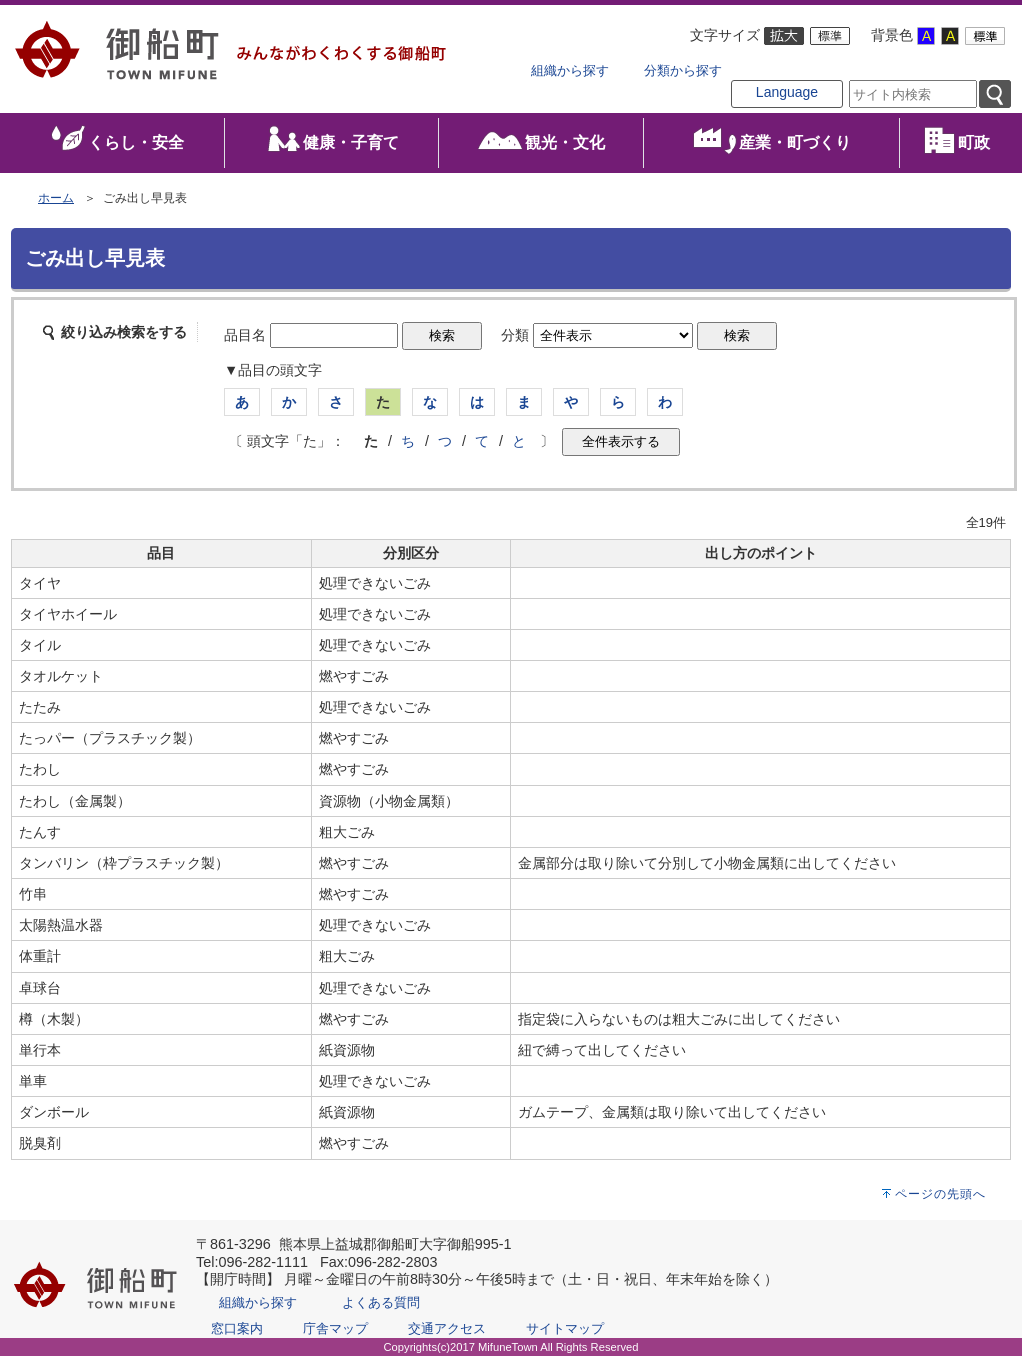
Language (787, 92)
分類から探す (683, 71)
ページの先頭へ (940, 1194)
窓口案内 (237, 1328)
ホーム (56, 198)
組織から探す (570, 71)
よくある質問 (381, 1302)
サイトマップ (565, 1328)
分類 (515, 335)
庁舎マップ (335, 1328)
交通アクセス (447, 1328)
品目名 (245, 335)
